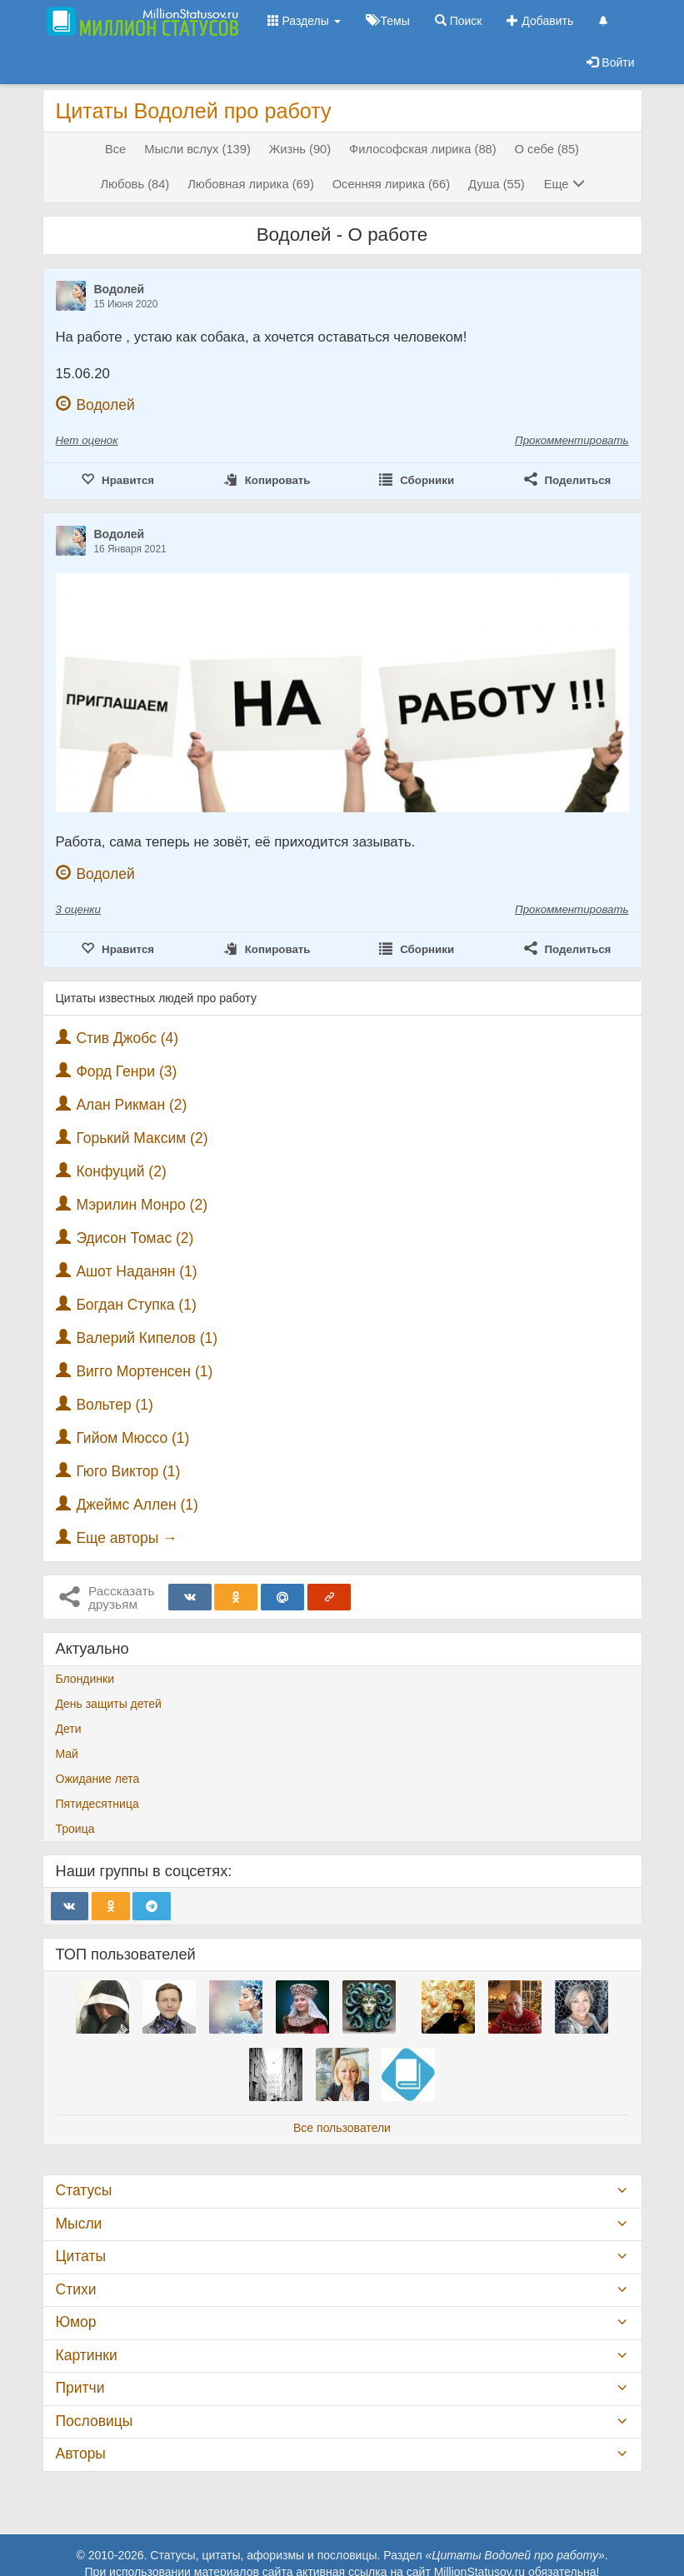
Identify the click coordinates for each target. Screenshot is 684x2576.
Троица (75, 1828)
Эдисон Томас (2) (134, 1238)
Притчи (80, 2387)
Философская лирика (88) (423, 149)
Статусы (84, 2190)
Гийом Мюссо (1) (132, 1438)
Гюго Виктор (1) (128, 1471)
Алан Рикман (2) (131, 1104)
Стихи (76, 2289)
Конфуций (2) (121, 1171)
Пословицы (94, 2421)
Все (115, 149)
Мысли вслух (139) (197, 149)
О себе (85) (547, 149)
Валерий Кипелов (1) (146, 1338)
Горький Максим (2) (141, 1138)
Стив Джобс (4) (127, 1038)
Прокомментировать (571, 440)
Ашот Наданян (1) (136, 1271)
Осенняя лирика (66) (391, 184)
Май (67, 1753)
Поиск (458, 20)
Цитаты (81, 2256)
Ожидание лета (98, 1778)
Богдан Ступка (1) (136, 1304)
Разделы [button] (304, 20)
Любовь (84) (134, 184)
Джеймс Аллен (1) (136, 1504)
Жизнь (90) (300, 149)
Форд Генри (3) (126, 1071)
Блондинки (85, 1678)
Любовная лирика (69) (250, 184)
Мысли (79, 2223)
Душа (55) (496, 184)
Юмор (76, 2322)
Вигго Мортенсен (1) (144, 1371)
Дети (69, 1728)
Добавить (540, 20)
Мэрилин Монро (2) (141, 1204)
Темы (388, 20)
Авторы (81, 2453)
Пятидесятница (97, 1803)
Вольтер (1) (114, 1404)
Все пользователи (342, 2127)
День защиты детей (109, 1703)
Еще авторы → (126, 1538)
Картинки (86, 2355)
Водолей (119, 289)
